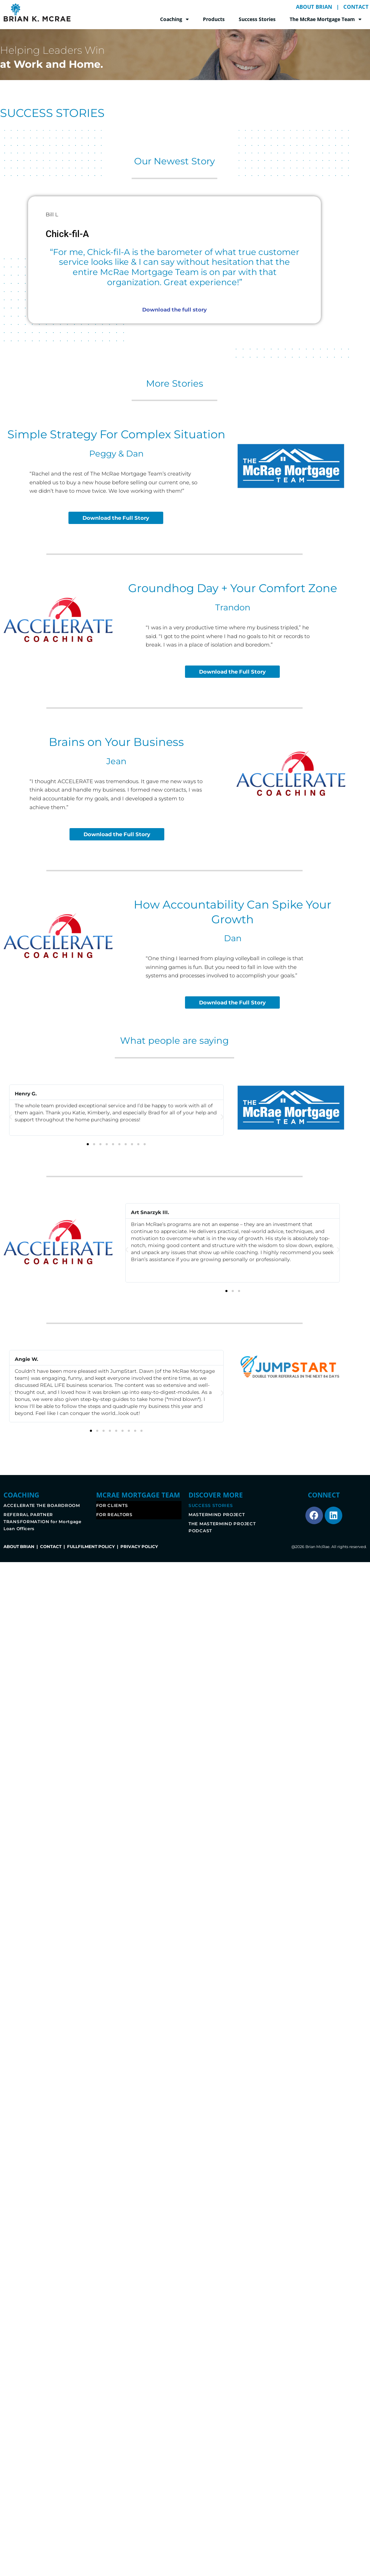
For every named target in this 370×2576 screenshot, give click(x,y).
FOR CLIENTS (112, 1505)
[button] (10, 1117)
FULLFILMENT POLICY (91, 1546)
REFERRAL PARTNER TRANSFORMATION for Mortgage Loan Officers (42, 1521)
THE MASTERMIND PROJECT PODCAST (222, 1527)
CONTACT (356, 6)
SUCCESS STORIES (211, 1505)
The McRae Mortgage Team (326, 19)
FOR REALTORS (114, 1514)
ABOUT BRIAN (314, 6)
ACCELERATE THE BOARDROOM (42, 1505)
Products (214, 19)
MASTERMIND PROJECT (217, 1514)
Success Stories (257, 19)
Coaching (174, 19)
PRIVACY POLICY (139, 1546)
